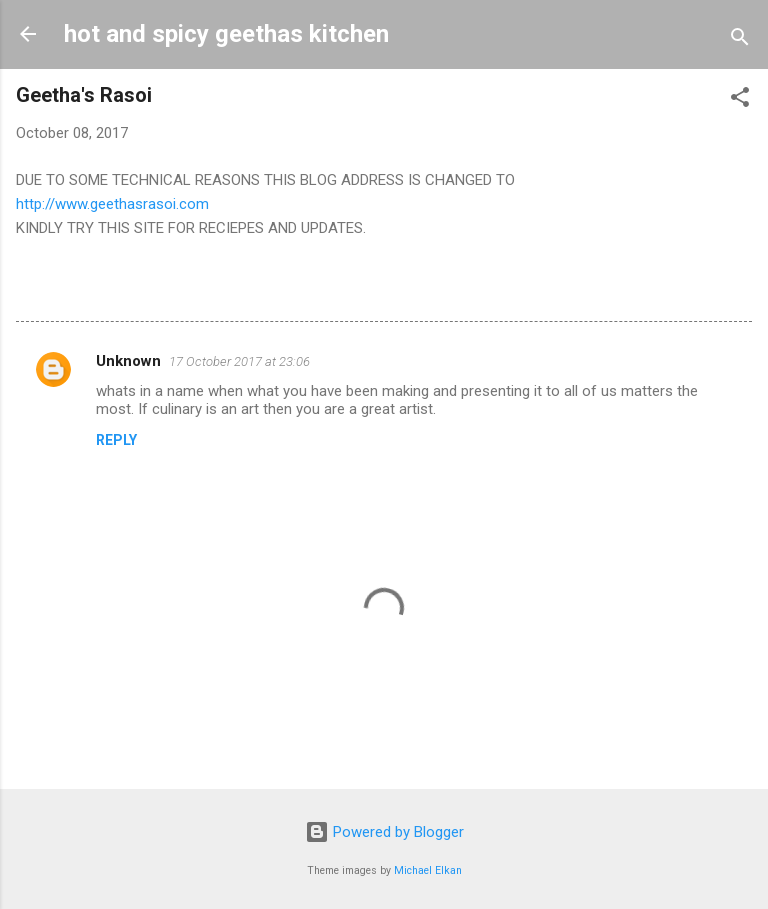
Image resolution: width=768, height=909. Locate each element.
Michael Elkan (428, 870)
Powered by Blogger (384, 832)
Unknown (128, 361)
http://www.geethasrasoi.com (112, 204)
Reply (116, 440)
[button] (740, 100)
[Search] (740, 40)
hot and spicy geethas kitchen (226, 34)
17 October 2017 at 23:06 (239, 361)
